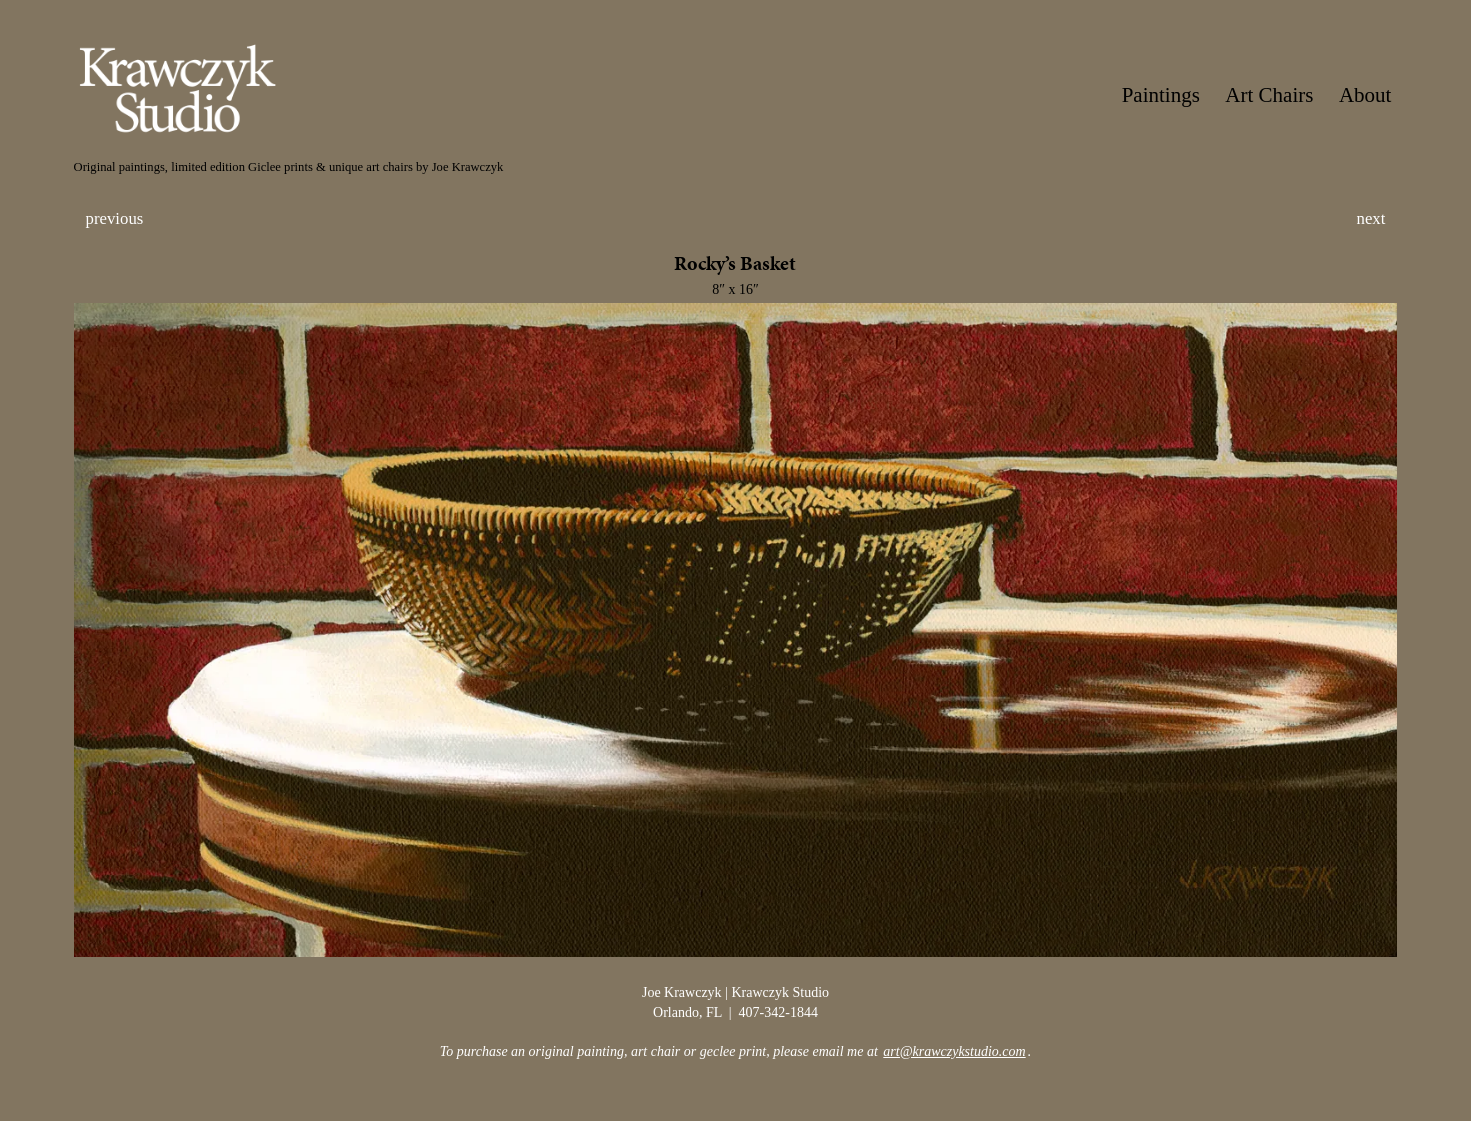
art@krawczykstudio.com (954, 1051)
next (1371, 218)
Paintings (1161, 95)
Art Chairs (1269, 95)
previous (115, 218)
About (1365, 95)
